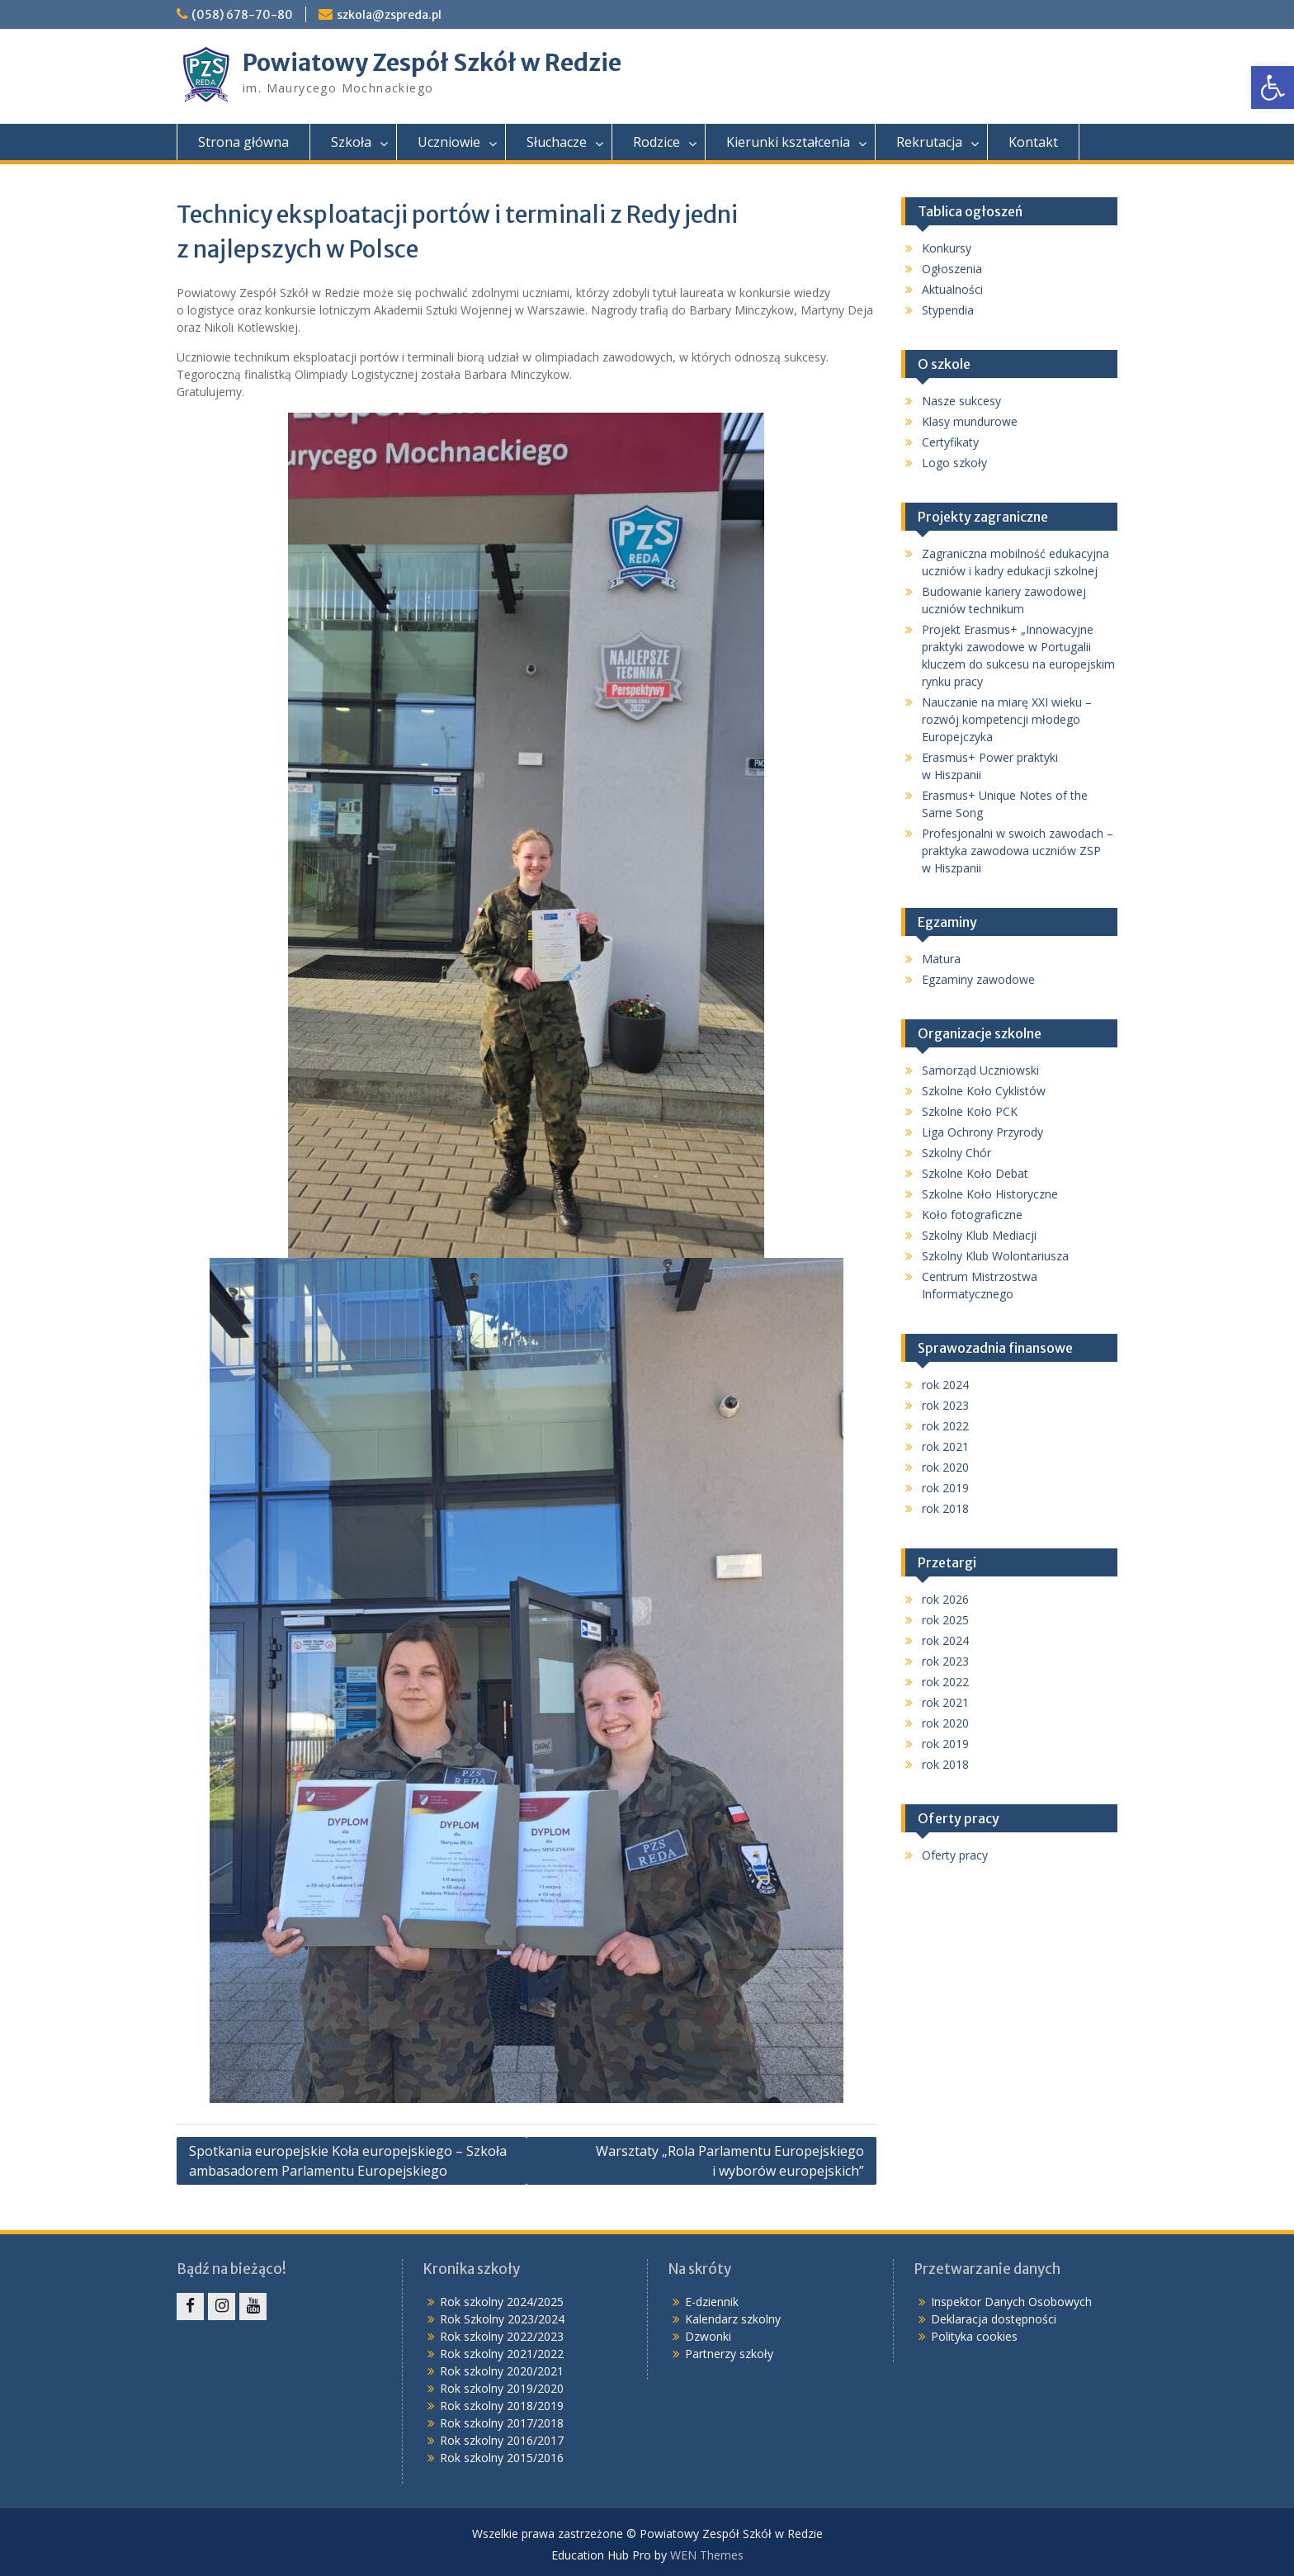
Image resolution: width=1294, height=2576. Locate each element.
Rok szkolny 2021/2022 (502, 2353)
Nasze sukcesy (961, 401)
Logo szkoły (954, 462)
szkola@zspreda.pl (389, 14)
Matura (941, 959)
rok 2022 (945, 1426)
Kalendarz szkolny (733, 2319)
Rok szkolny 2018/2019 (502, 2405)
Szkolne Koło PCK (970, 1111)
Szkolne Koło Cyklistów (984, 1091)
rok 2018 (945, 1508)
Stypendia (948, 310)
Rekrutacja (929, 142)
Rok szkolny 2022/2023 (502, 2336)
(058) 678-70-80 (242, 14)
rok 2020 (945, 1467)
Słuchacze (557, 142)
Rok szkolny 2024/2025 (502, 2301)
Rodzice (656, 142)
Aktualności (952, 289)
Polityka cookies (974, 2336)
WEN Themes (707, 2555)
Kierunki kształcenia (788, 142)
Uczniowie (449, 142)
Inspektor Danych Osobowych (1011, 2301)
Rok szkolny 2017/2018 (502, 2423)
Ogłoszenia (952, 269)
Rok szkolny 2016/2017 (502, 2440)
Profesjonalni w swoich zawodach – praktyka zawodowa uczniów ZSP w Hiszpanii (1017, 850)
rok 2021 (945, 1446)
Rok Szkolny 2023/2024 (502, 2319)
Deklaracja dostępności (993, 2319)
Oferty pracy (955, 1855)
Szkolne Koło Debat (975, 1173)
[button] (1272, 87)
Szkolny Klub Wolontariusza (995, 1256)
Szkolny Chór (956, 1152)
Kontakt (1033, 142)
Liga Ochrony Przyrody (982, 1132)
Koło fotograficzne (972, 1214)
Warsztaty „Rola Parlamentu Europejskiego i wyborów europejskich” (730, 2161)
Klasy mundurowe (970, 421)
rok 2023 (945, 1405)
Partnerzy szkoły (729, 2353)
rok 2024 (945, 1384)
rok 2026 (945, 1599)
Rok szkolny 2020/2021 (502, 2371)
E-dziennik (712, 2301)
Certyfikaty (950, 442)
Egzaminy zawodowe (978, 979)
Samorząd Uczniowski (980, 1070)
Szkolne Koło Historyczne (990, 1194)
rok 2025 (945, 1620)
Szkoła (351, 142)
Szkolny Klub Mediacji (979, 1235)
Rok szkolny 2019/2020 (502, 2388)
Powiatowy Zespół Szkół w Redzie (432, 63)
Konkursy (946, 248)
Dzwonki (708, 2336)
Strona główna (243, 142)
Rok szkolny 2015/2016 (502, 2457)
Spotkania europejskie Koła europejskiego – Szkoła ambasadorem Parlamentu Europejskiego (348, 2161)
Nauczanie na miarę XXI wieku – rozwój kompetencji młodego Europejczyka (1007, 719)
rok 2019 (945, 1488)
